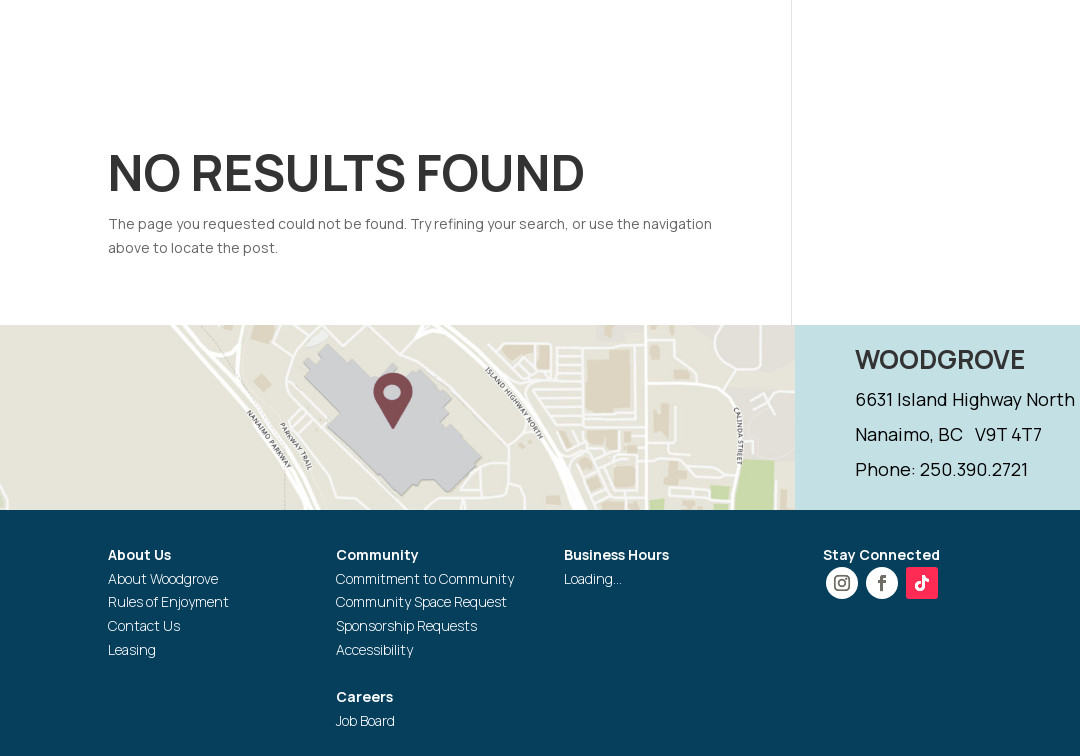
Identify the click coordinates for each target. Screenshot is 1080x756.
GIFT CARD (374, 92)
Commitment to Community (425, 578)
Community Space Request (421, 601)
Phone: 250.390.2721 (941, 469)
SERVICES (829, 43)
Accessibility (374, 649)
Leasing (132, 649)
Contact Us (144, 625)
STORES (570, 43)
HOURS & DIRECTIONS (420, 43)
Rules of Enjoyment (168, 601)
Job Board (365, 720)
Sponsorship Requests (406, 625)
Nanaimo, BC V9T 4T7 (948, 434)
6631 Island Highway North (965, 399)
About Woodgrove (163, 578)
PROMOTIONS (686, 43)
